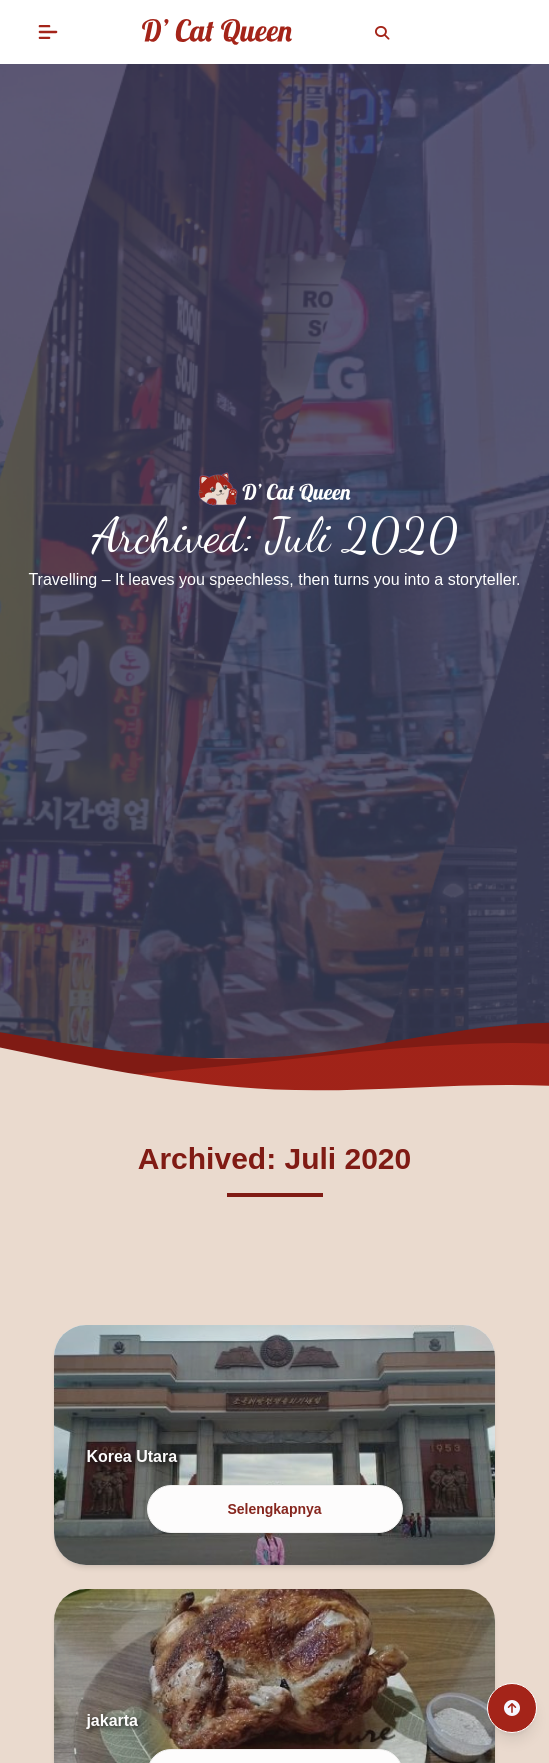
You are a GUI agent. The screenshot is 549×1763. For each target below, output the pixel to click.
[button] (48, 32)
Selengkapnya (274, 1509)
